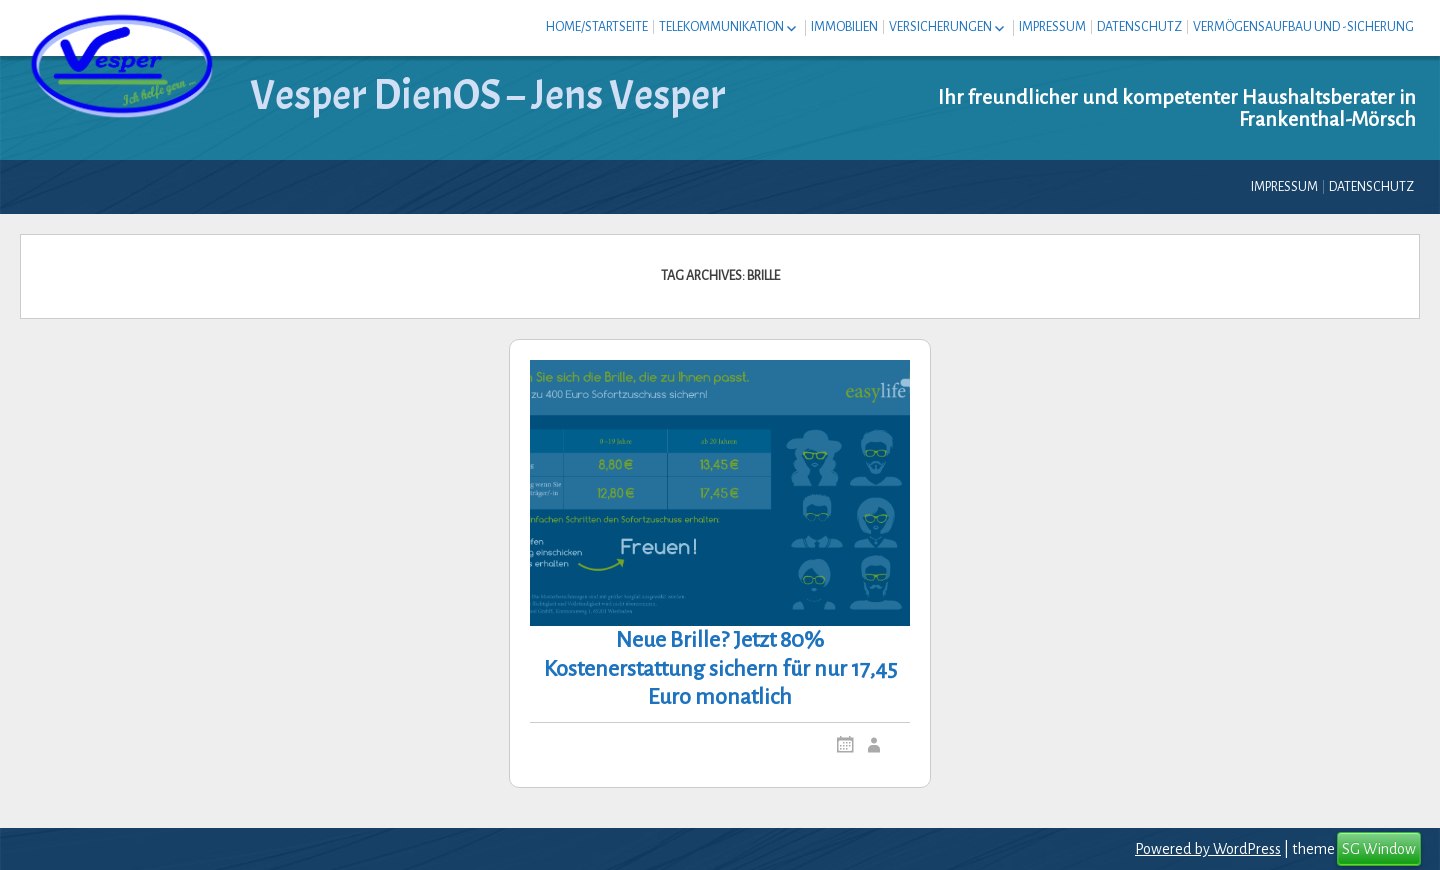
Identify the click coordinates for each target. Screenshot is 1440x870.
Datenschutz (1139, 27)
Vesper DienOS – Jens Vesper (488, 95)
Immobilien (844, 27)
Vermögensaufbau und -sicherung (1303, 27)
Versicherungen (940, 27)
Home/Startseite (597, 27)
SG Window (1379, 849)
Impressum (1052, 27)
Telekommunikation (721, 27)
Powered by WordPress (1208, 849)
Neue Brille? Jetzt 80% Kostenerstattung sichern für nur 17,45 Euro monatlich (720, 669)
